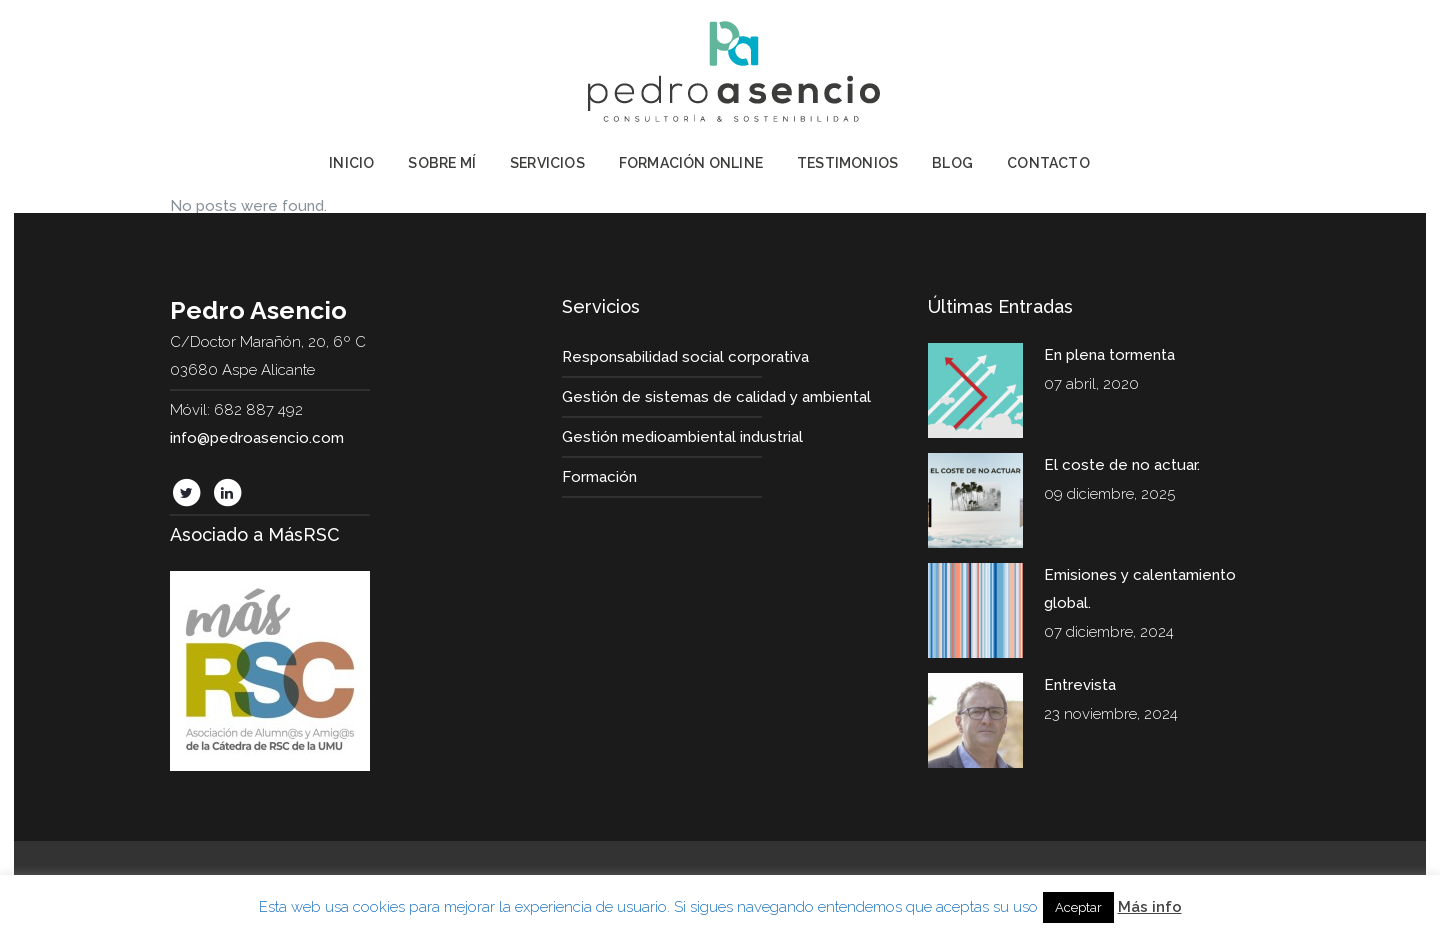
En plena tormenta (1109, 355)
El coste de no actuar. (1122, 465)
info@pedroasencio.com (257, 438)
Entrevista (1080, 685)
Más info (1150, 907)
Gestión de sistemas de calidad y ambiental (716, 397)
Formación (599, 477)
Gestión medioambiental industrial (682, 437)
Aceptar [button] (1078, 907)
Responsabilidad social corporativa (685, 357)
